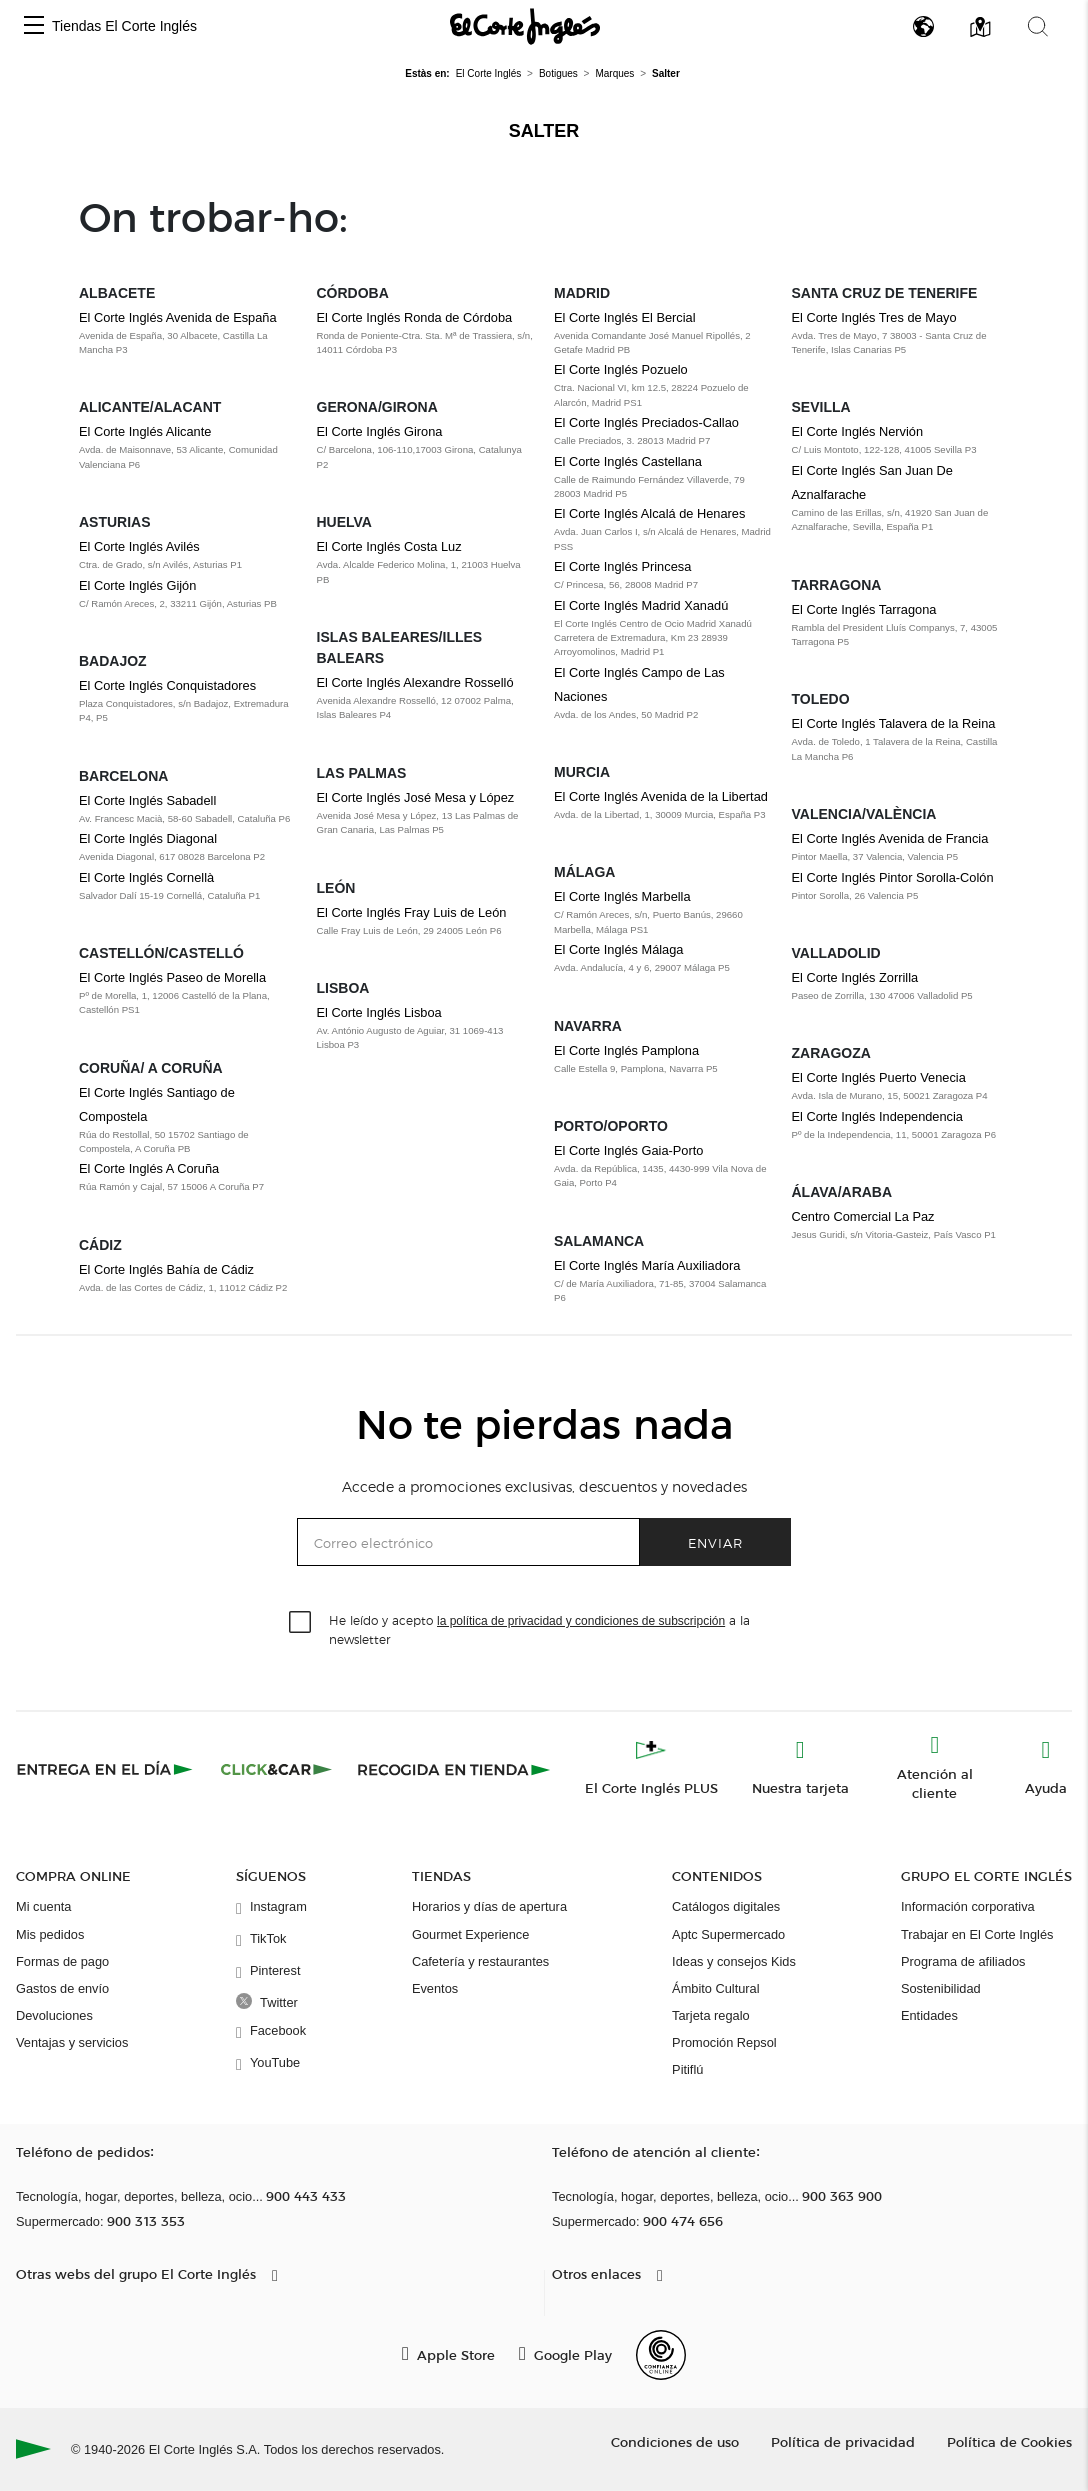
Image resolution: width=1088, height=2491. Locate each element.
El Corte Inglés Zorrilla (855, 977)
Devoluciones (54, 2015)
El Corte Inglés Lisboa (379, 1012)
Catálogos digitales (726, 1906)
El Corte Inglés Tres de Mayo (874, 317)
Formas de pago (62, 1961)
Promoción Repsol (724, 2042)
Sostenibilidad (941, 1988)
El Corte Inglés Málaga (618, 949)
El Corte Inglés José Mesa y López (416, 797)
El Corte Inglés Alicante (145, 431)
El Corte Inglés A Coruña (149, 1168)
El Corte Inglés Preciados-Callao (646, 422)
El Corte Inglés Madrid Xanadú (641, 605)
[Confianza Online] (661, 2355)
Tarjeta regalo (711, 2015)
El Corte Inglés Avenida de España (178, 317)
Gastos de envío (62, 1988)
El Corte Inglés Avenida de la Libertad (661, 796)
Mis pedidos (50, 1934)
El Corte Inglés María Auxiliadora (647, 1265)
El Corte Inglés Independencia (877, 1116)
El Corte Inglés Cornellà (146, 877)
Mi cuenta (43, 1906)
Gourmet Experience (470, 1934)
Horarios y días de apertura (489, 1906)
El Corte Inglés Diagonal (148, 838)
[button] (34, 26)
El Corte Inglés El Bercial (625, 317)
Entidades (929, 2015)
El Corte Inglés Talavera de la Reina (894, 723)
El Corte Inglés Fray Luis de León (412, 912)
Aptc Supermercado (728, 1934)
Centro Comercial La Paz (863, 1216)
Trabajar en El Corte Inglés (977, 1934)
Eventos (435, 1988)
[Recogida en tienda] (454, 1769)
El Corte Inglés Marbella (622, 896)
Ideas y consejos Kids (734, 1961)
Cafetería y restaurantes (480, 1961)
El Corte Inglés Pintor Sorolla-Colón (893, 877)
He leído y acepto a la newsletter (539, 1629)
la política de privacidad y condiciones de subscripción (581, 1621)
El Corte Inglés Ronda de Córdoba (415, 317)
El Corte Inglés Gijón (137, 585)
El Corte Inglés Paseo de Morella (172, 977)
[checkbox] (301, 1623)
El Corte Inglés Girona (380, 431)
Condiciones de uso (675, 2441)
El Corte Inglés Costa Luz (389, 546)
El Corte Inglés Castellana (628, 461)
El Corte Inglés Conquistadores (167, 685)
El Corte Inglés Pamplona (626, 1050)
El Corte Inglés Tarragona (864, 609)
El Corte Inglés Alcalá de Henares (649, 513)
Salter (544, 131)
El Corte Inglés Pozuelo (621, 369)
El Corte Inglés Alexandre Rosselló (415, 682)
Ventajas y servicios (72, 2042)
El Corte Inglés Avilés (139, 546)
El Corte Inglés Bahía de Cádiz (166, 1269)
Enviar (715, 1542)
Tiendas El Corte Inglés (124, 26)
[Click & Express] (106, 1769)
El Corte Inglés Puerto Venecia (879, 1077)
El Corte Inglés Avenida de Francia (890, 838)
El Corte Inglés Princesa (622, 566)
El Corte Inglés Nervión (858, 431)
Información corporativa (968, 1906)
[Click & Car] (276, 1769)
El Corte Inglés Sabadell (147, 800)
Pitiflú (687, 2069)
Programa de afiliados (963, 1961)
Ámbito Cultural (715, 1988)
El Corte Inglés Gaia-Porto (628, 1150)
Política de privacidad (843, 2441)
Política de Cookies (1009, 2441)
